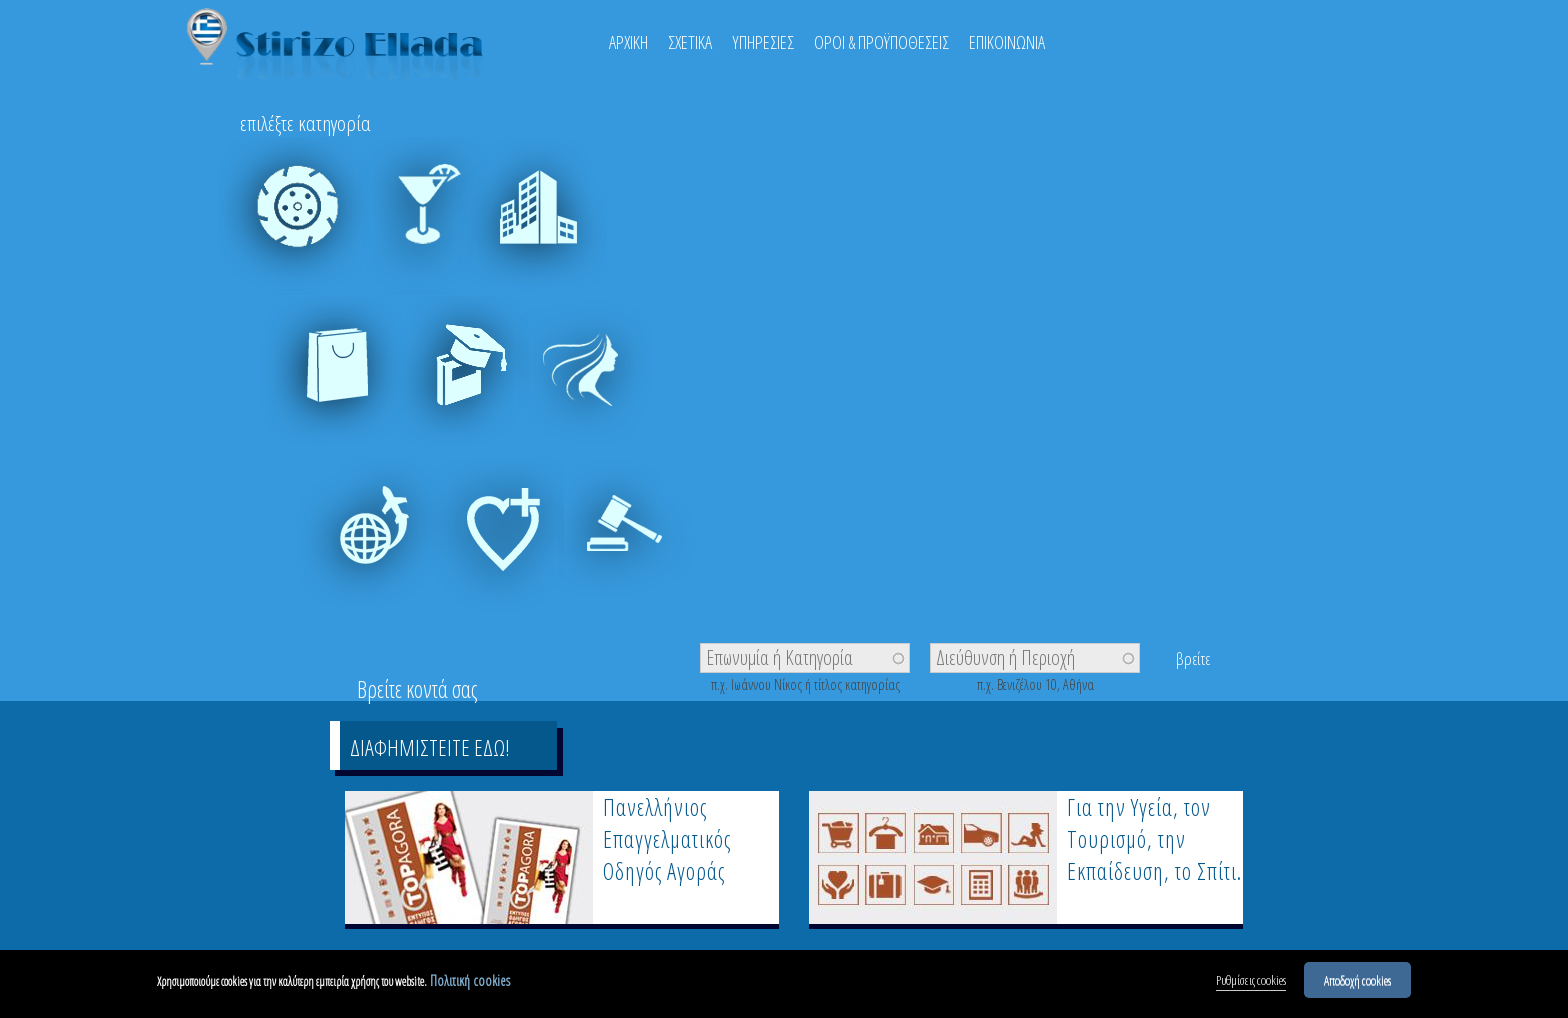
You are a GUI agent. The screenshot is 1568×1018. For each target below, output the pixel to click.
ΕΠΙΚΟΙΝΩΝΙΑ (1007, 42)
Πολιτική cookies (470, 985)
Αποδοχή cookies (1357, 985)
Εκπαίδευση (453, 388)
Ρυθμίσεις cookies (1251, 985)
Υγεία (489, 547)
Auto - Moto (293, 229)
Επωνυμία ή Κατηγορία (779, 656)
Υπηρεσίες (633, 547)
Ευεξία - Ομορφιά (593, 400)
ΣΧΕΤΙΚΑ (690, 42)
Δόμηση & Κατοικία (534, 241)
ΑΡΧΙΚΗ (628, 42)
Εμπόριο (333, 388)
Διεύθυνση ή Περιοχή (1005, 656)
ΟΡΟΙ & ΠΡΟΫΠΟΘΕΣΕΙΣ (881, 42)
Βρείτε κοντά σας (417, 689)
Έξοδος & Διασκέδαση (414, 241)
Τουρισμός (369, 547)
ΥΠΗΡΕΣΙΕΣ (763, 42)
